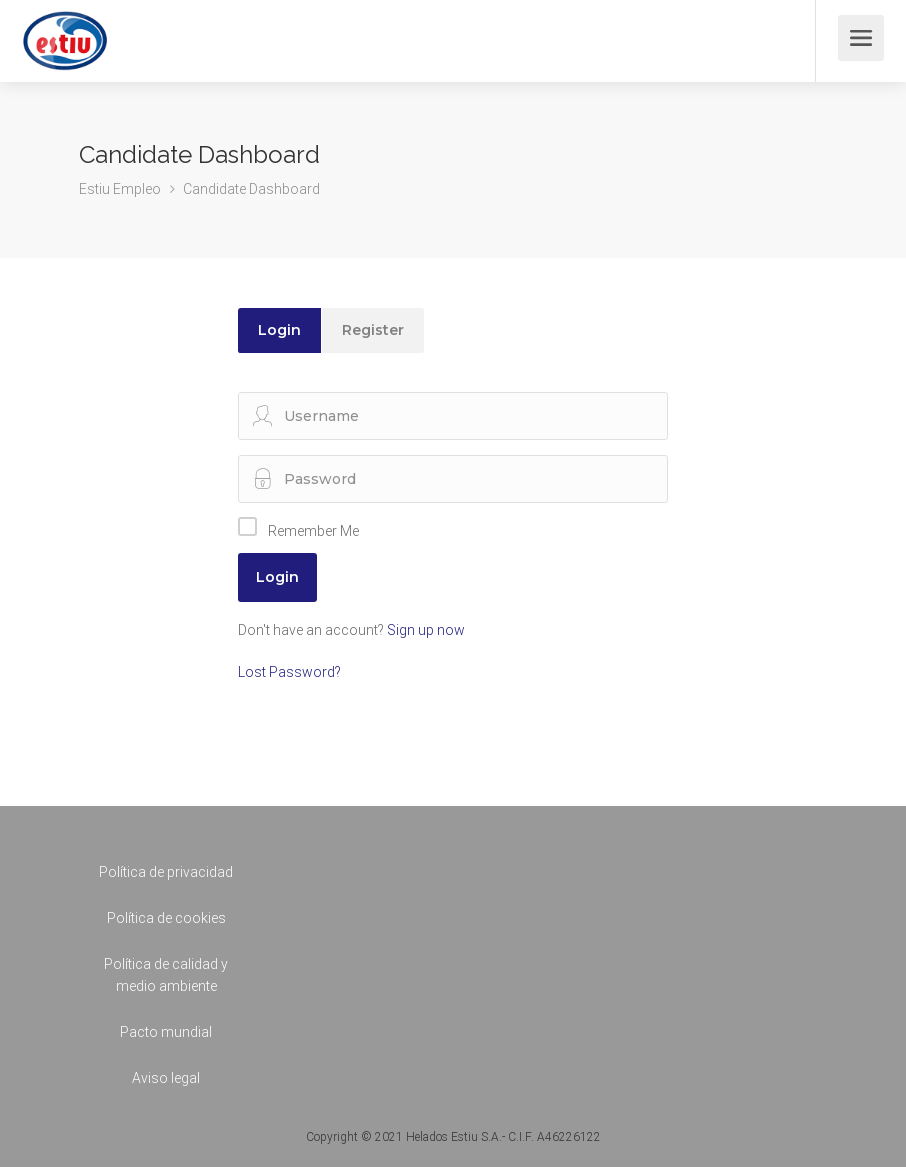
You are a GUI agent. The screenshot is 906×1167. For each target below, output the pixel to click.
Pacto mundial (166, 1032)
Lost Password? (289, 672)
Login (279, 330)
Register (373, 330)
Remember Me (313, 531)
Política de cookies (166, 918)
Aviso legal (166, 1078)
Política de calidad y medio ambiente (166, 975)
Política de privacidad (166, 872)
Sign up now (426, 630)
